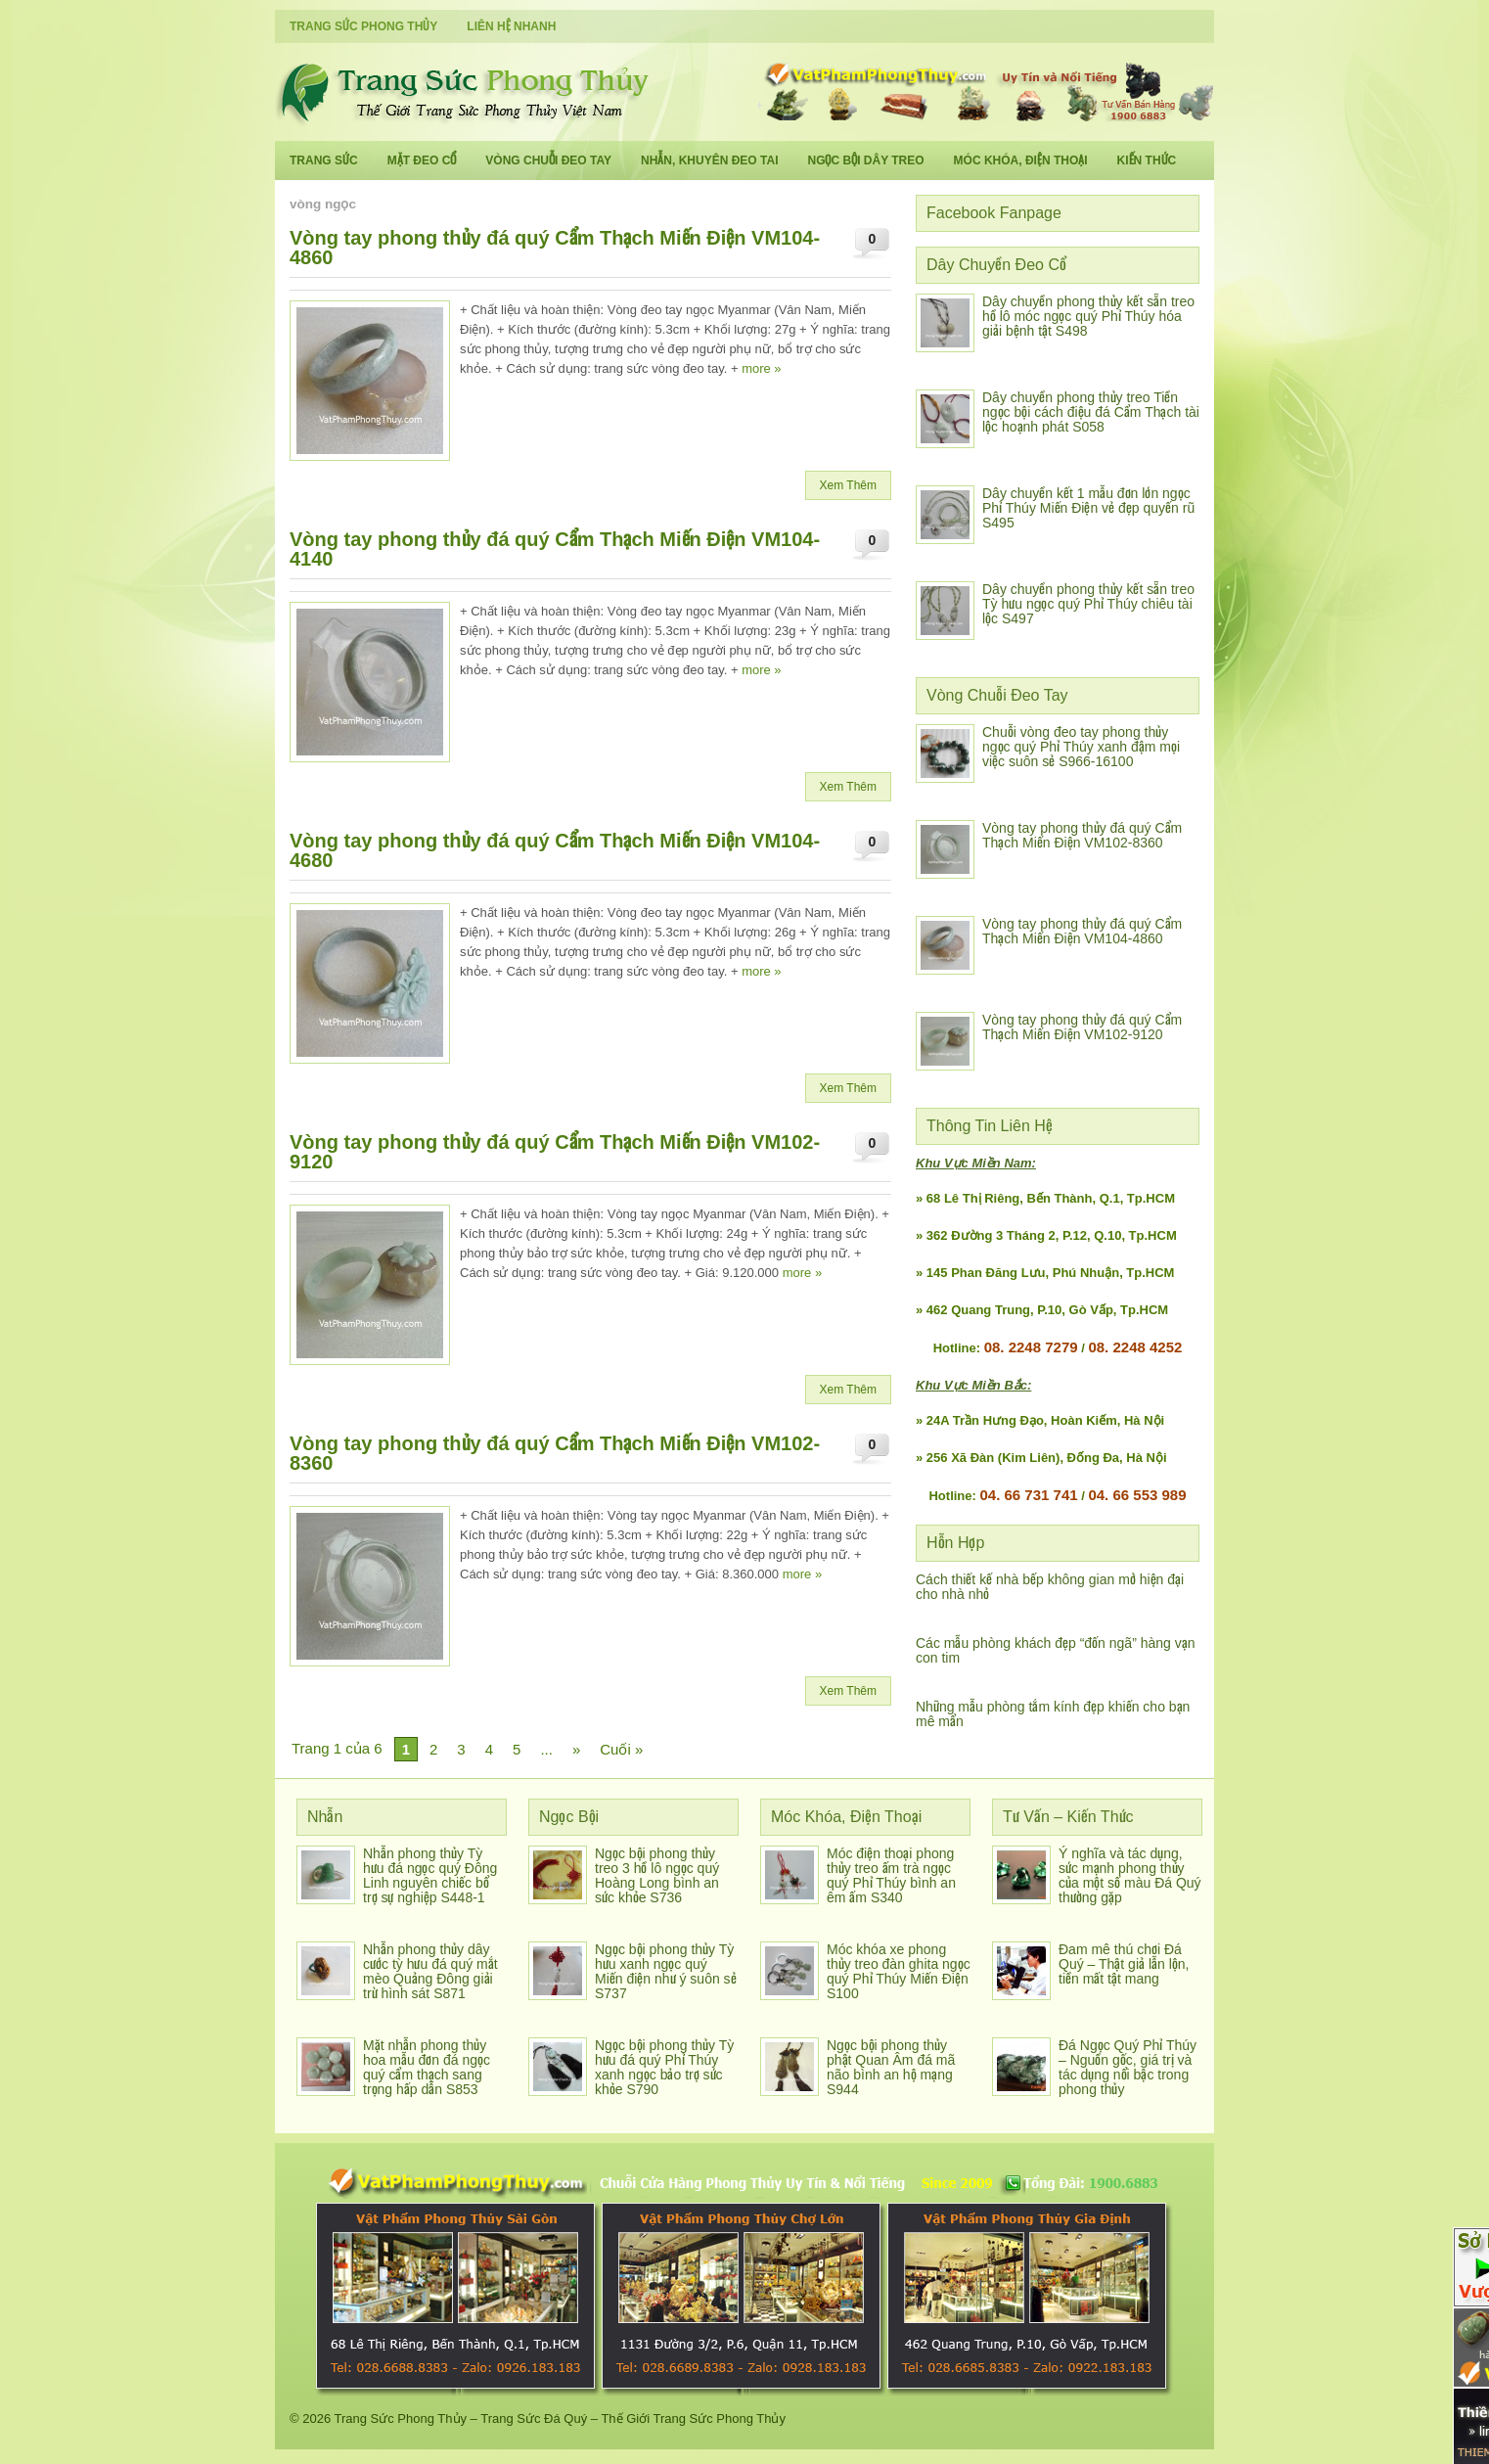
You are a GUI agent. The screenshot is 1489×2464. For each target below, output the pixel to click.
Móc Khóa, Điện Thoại (1021, 160)
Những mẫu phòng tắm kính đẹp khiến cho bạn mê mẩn (1053, 1714)
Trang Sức (324, 160)
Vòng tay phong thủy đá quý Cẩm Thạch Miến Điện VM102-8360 (555, 1453)
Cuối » (621, 1749)
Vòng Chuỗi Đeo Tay (548, 160)
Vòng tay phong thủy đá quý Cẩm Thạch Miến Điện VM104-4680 (555, 850)
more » (761, 368)
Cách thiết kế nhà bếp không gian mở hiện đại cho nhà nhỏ (1050, 1587)
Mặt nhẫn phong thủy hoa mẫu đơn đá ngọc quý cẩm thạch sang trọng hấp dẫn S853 (426, 2067)
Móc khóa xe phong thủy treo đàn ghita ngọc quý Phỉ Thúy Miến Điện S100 (898, 1971)
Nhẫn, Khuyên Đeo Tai (709, 160)
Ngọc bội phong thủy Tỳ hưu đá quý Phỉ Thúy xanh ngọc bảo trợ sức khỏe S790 (664, 2067)
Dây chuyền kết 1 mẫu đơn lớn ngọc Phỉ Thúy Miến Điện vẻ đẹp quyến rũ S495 (1088, 507)
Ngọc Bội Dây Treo (865, 160)
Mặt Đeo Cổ (422, 160)
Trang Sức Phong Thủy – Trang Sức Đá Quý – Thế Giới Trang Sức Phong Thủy (560, 2418)
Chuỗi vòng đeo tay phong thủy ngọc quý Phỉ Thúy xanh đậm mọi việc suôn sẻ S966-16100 (1081, 746)
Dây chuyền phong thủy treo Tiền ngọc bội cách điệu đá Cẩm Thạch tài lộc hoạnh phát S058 (1090, 411)
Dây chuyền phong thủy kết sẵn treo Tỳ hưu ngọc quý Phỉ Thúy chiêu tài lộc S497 (1088, 603)
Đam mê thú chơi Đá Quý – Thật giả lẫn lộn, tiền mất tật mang (1124, 1963)
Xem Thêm (848, 485)
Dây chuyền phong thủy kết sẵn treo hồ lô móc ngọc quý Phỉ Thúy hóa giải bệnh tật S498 (1088, 316)
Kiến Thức (1147, 160)
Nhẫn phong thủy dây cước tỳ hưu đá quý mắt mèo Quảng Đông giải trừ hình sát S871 (430, 1971)
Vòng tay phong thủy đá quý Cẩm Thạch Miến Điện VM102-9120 (555, 1151)
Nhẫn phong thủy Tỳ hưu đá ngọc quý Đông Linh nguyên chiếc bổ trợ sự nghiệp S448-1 (430, 1875)
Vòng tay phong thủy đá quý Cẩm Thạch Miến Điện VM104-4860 (555, 247)
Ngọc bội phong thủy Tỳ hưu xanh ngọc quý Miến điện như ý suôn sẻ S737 (666, 1971)
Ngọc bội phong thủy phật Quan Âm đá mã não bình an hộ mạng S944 (891, 2067)
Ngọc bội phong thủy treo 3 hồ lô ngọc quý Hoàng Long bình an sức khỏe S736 (657, 1875)
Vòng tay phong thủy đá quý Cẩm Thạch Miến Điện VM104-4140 (555, 549)
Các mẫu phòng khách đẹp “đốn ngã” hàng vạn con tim (1056, 1650)
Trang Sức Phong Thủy (363, 26)
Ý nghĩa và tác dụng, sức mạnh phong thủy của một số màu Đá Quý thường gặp (1130, 1875)
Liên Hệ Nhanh (511, 26)
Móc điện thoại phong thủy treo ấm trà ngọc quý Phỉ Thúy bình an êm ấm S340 (891, 1875)
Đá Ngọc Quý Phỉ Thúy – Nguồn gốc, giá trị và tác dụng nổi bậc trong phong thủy (1127, 2067)
